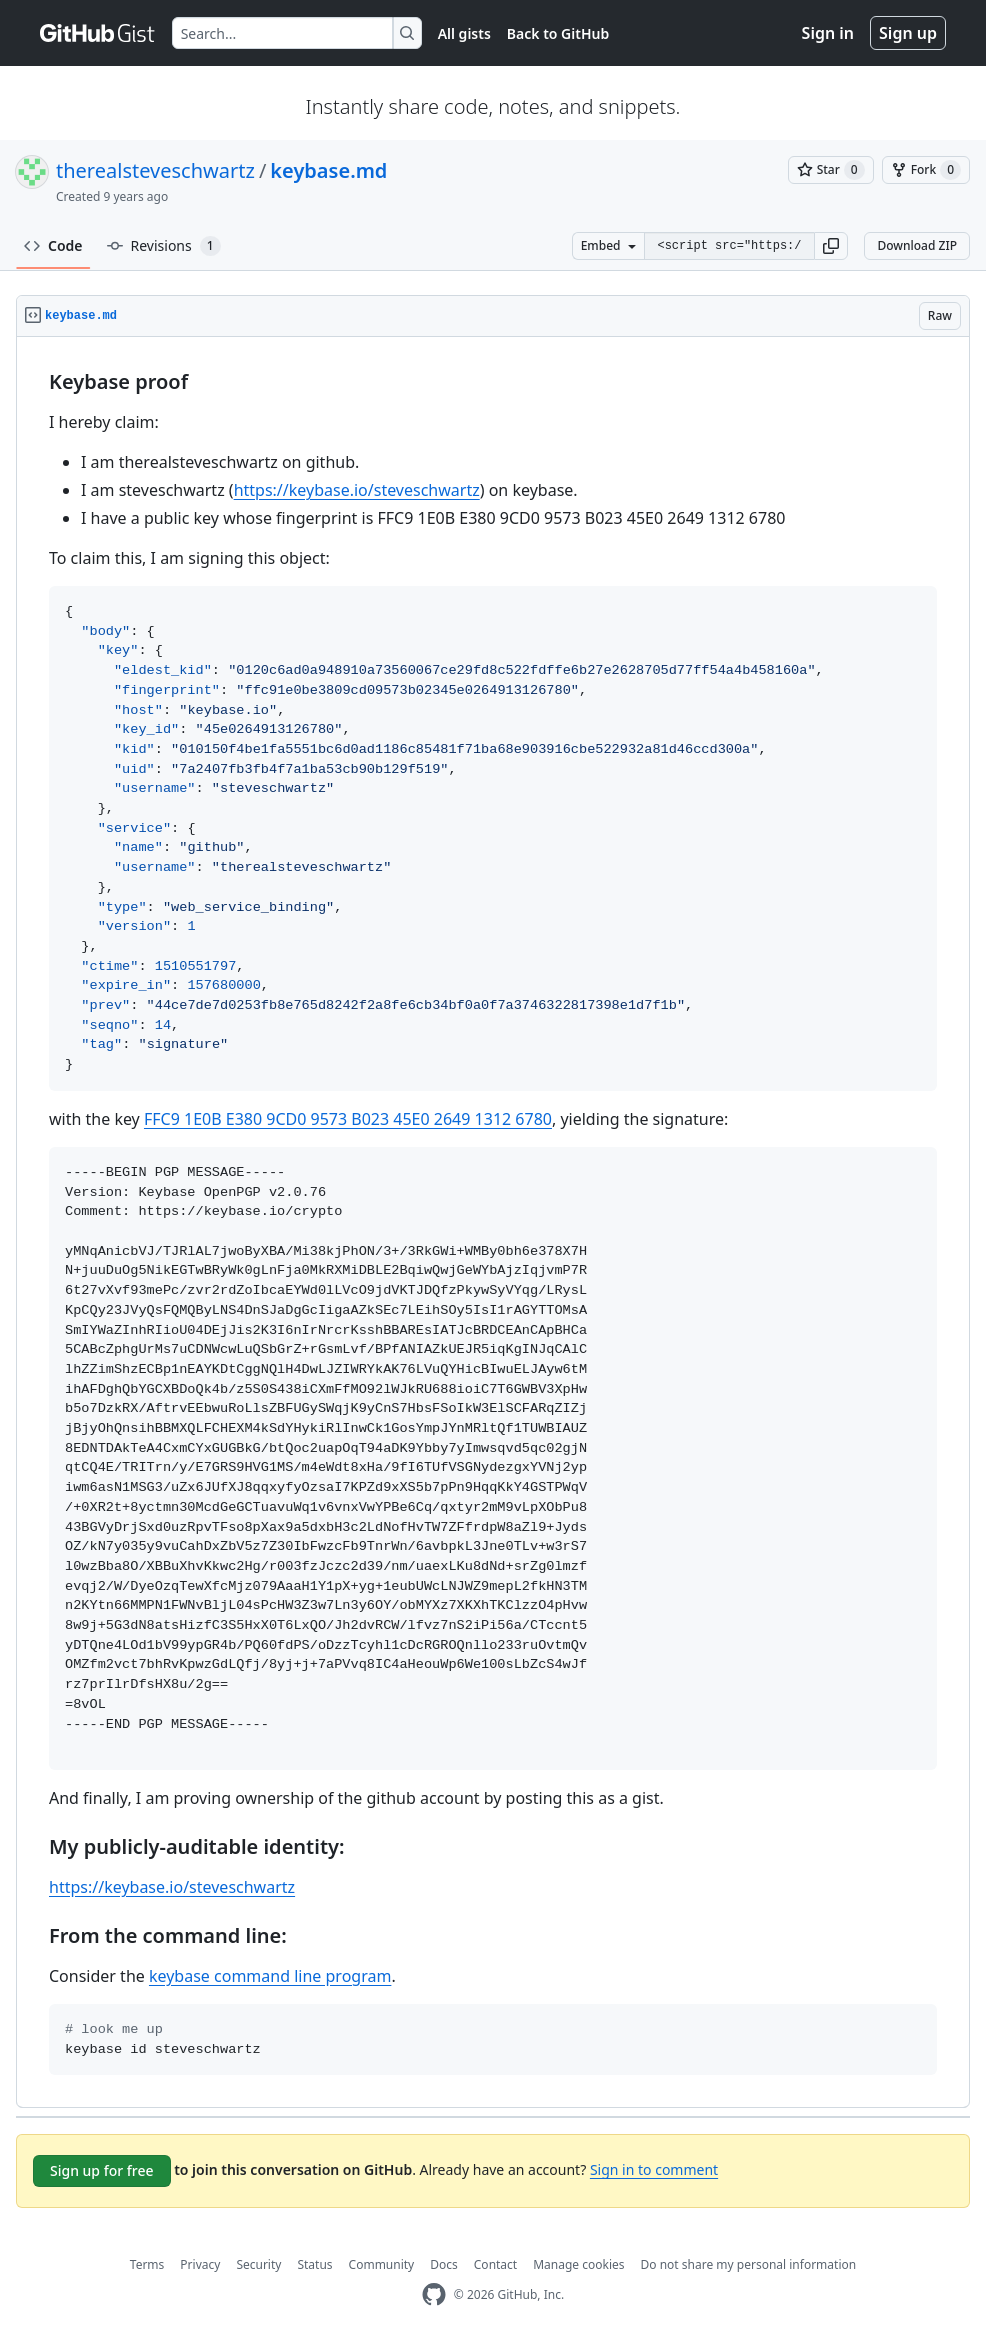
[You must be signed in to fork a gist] (926, 170)
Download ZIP (917, 245)
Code (53, 245)
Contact (495, 2264)
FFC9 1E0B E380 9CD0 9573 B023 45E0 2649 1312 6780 (348, 1119)
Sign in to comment (654, 2169)
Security (258, 2264)
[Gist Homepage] (98, 33)
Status (314, 2264)
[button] (831, 246)
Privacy (200, 2264)
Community (382, 2264)
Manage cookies (578, 2264)
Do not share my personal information (749, 2264)
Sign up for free (102, 2170)
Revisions (164, 246)
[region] (493, 1222)
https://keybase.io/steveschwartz (357, 490)
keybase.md (328, 170)
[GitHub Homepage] (434, 2294)
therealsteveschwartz (155, 170)
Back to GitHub (558, 33)
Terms (147, 2264)
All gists (464, 33)
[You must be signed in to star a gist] (831, 170)
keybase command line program (270, 1976)
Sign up (908, 33)
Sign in (828, 33)
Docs (444, 2264)
